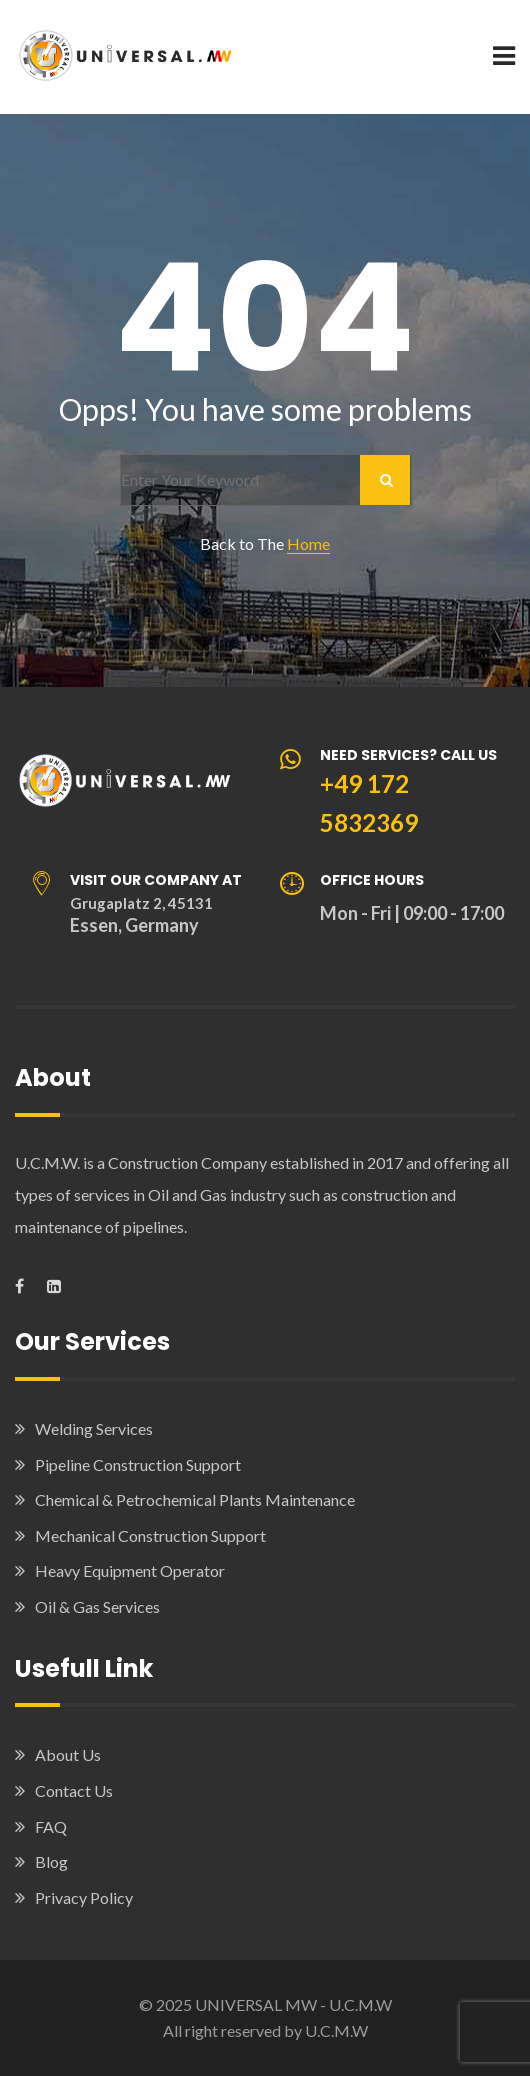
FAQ (51, 1826)
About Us (68, 1754)
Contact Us (74, 1790)
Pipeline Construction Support (138, 1464)
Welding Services (94, 1428)
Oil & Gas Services (97, 1606)
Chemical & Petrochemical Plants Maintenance (195, 1499)
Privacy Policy (84, 1897)
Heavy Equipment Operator (130, 1570)
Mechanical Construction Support (150, 1535)
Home (308, 543)
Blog (51, 1861)
